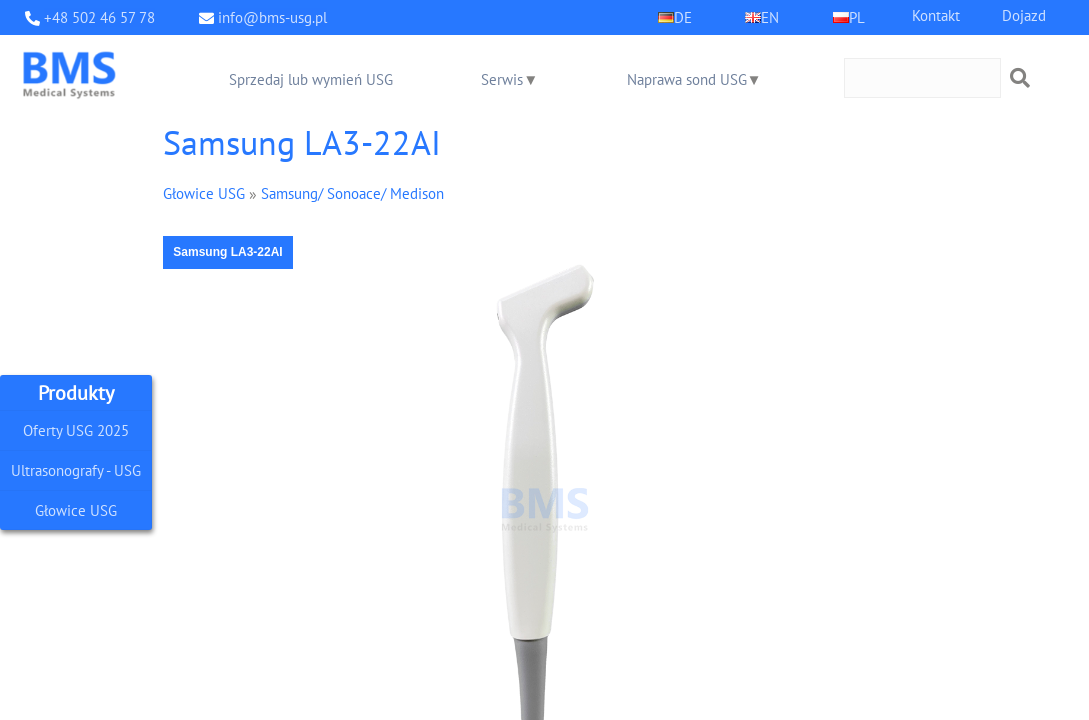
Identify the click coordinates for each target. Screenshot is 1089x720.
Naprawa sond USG (687, 79)
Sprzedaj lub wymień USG (311, 79)
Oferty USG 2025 (76, 421)
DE (683, 17)
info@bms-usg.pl (272, 17)
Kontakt (936, 15)
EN (770, 17)
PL (857, 17)
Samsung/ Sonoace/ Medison (352, 193)
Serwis (503, 79)
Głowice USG (76, 510)
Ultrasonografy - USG (76, 466)
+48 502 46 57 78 (99, 17)
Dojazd (1024, 15)
